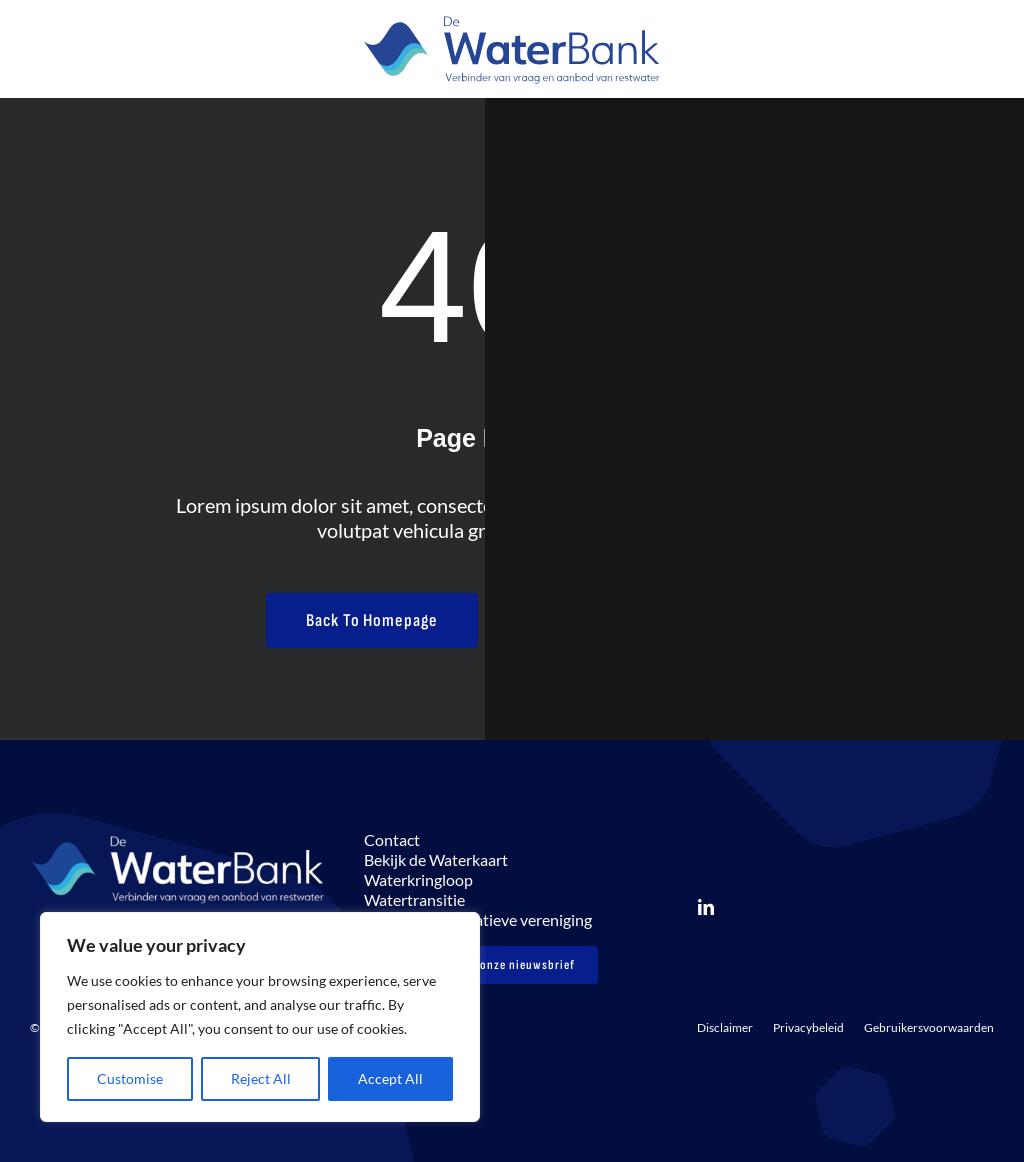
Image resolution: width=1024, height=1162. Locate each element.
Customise (130, 1078)
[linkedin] (706, 907)
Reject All (261, 1078)
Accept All (390, 1078)
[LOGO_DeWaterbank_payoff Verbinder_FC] (512, 20)
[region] (260, 1017)
